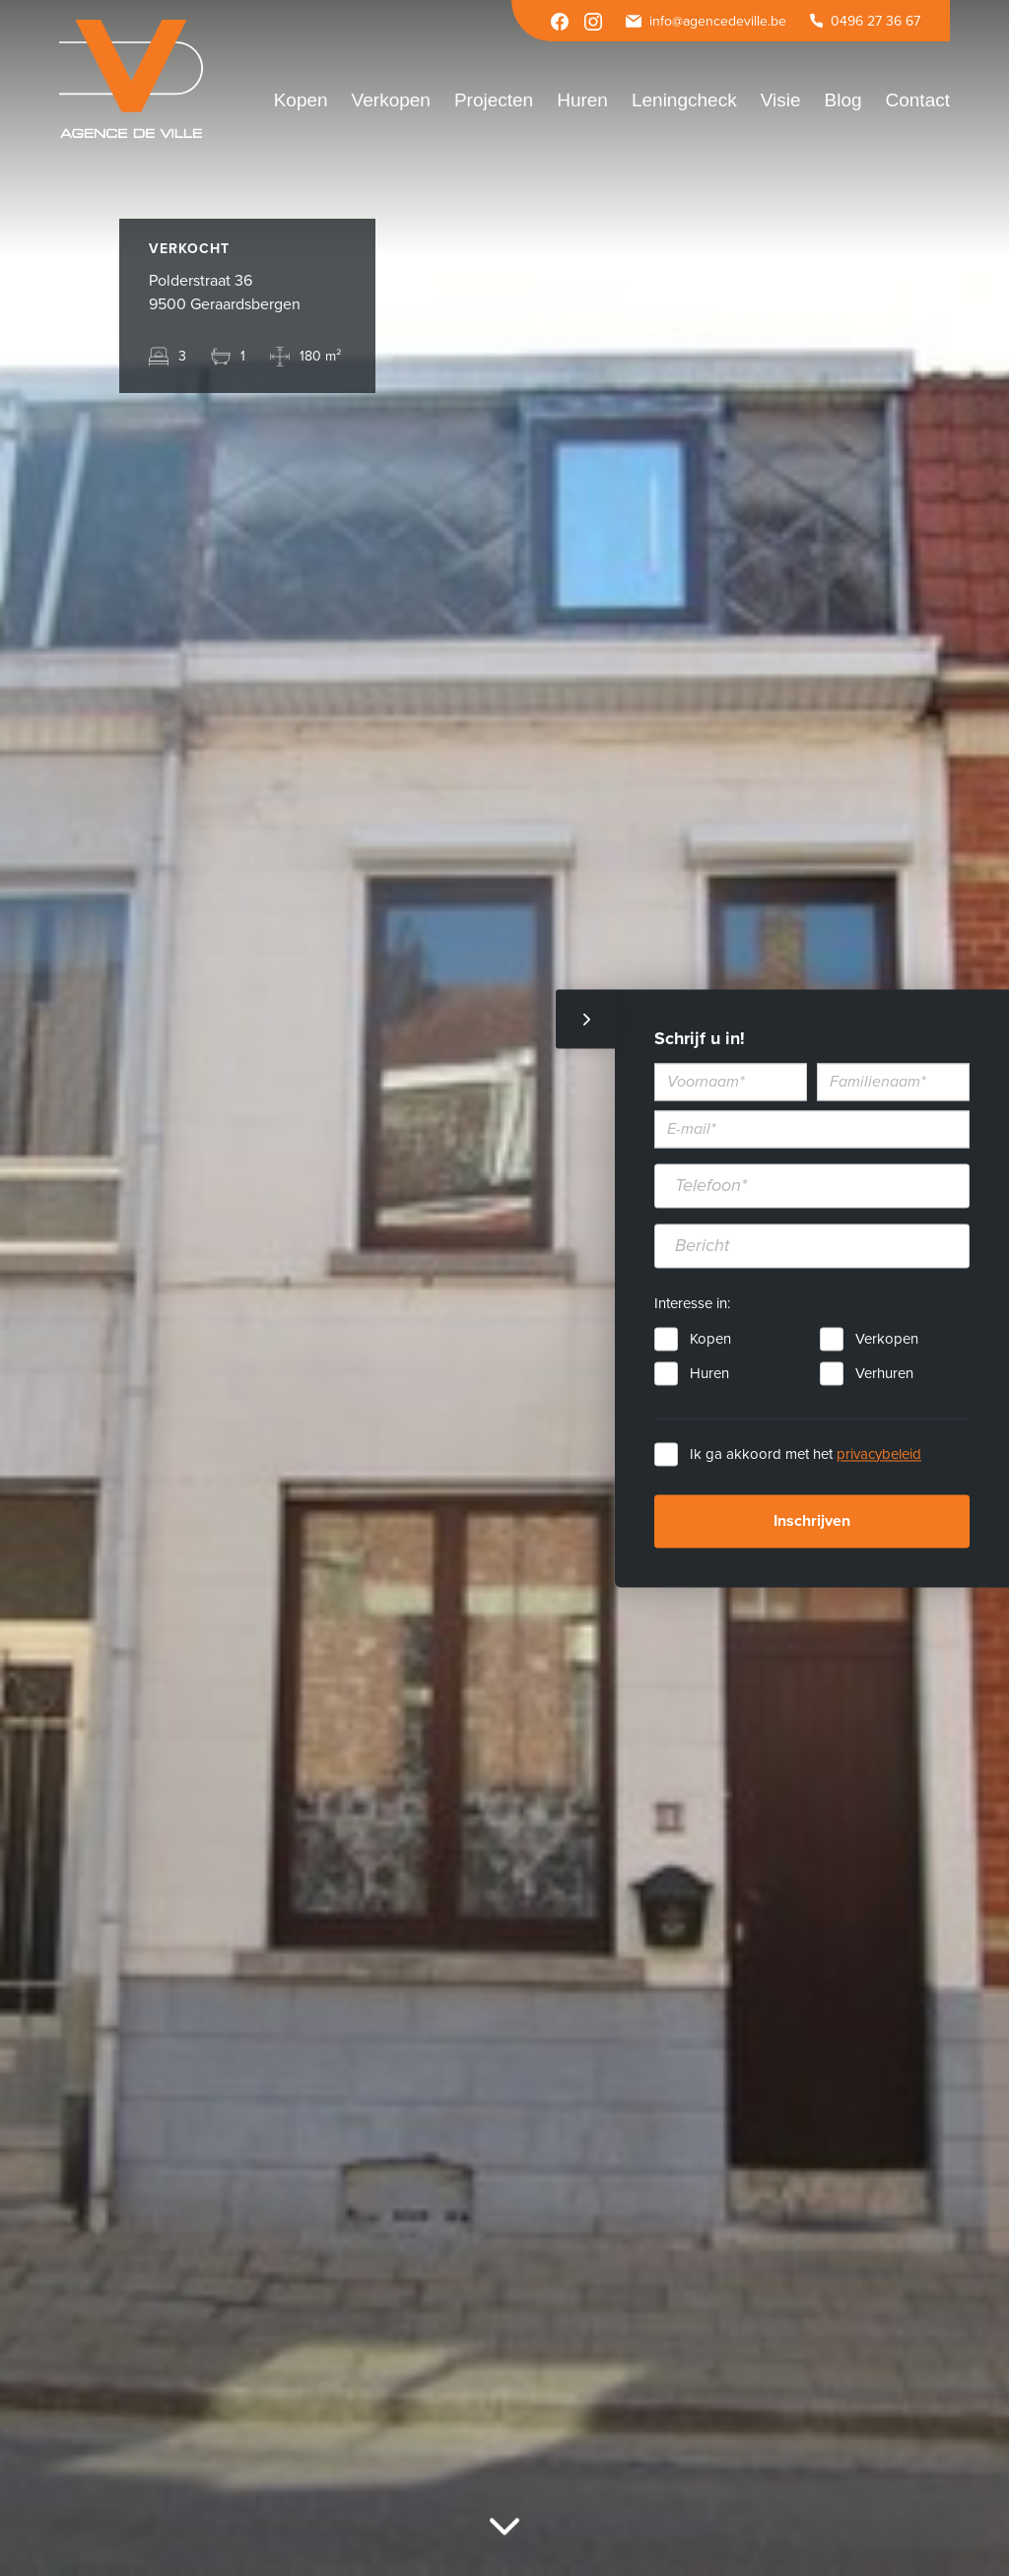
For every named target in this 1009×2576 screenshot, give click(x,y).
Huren (709, 1373)
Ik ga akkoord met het (805, 1454)
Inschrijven (812, 1521)
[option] (504, 1288)
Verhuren (884, 1373)
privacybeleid (879, 1454)
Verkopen (886, 1339)
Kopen (710, 1339)
